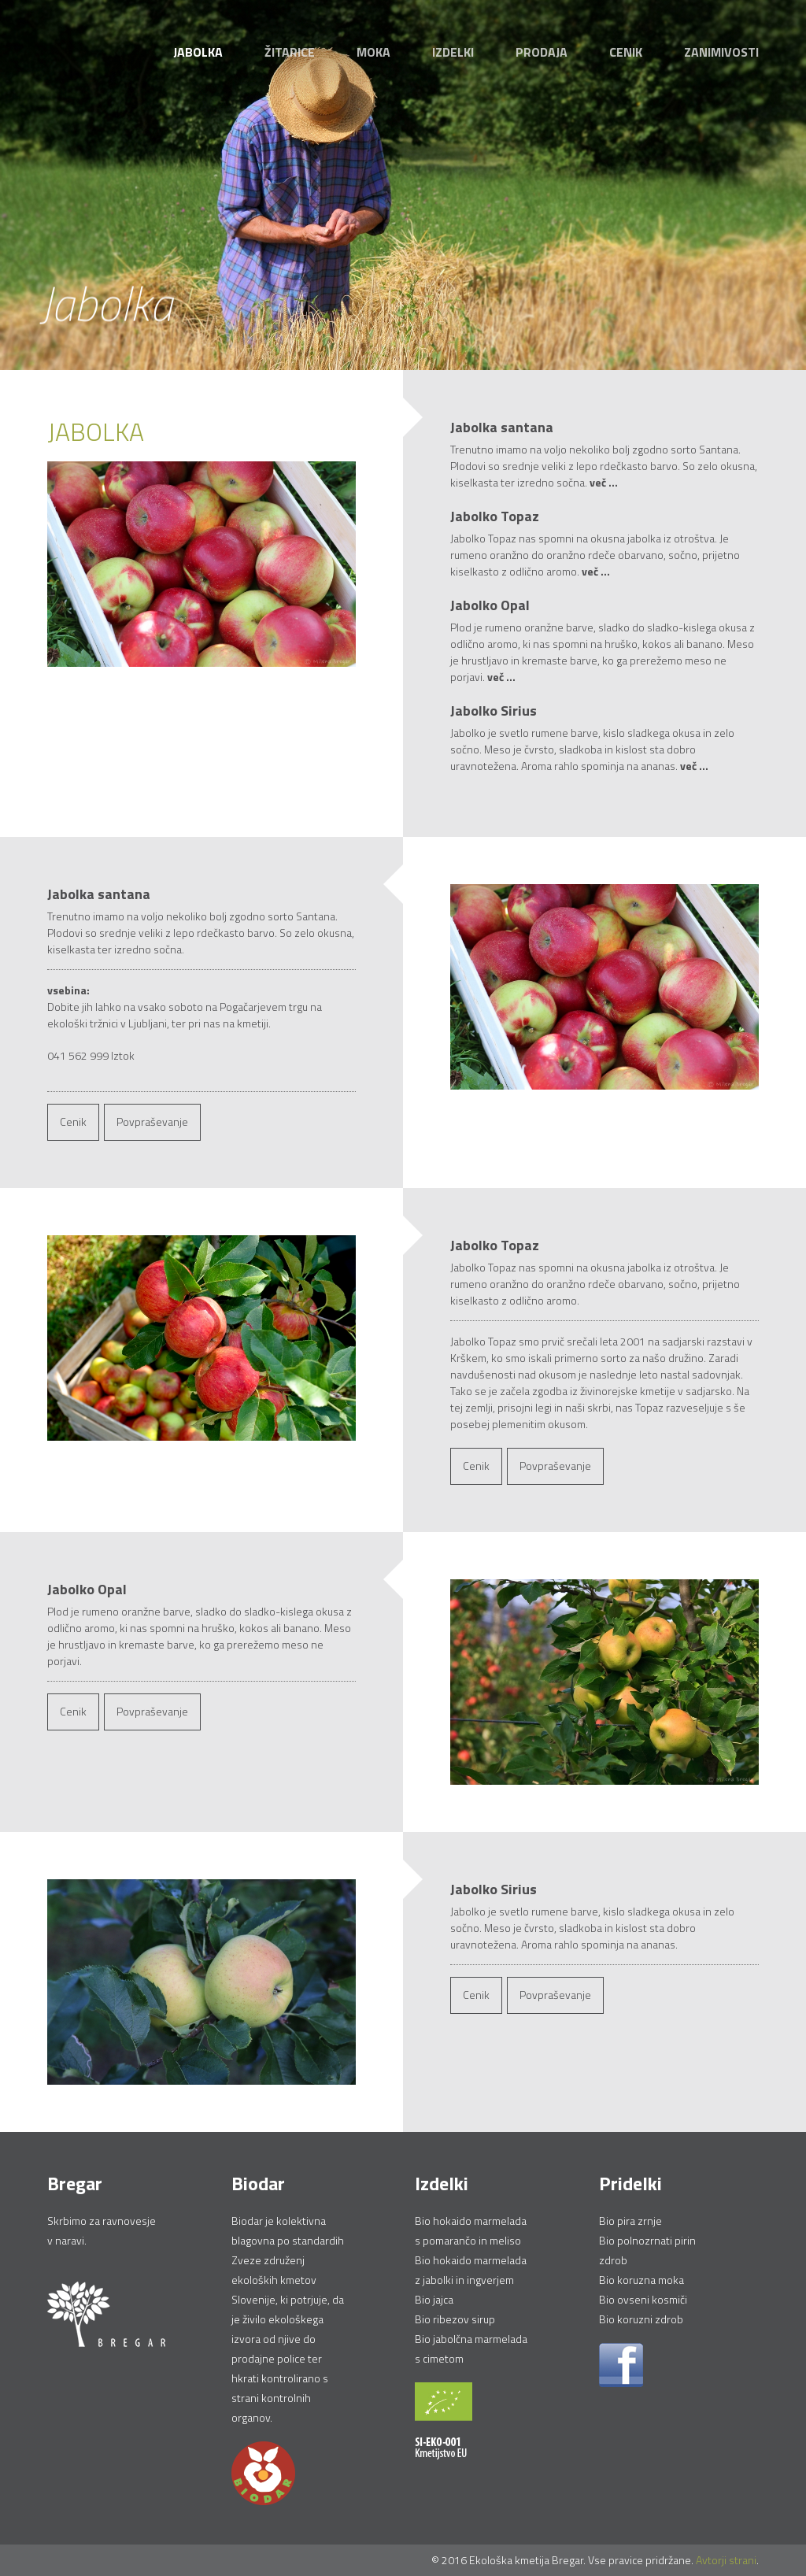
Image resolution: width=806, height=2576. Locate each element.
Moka (373, 52)
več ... (604, 483)
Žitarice (289, 52)
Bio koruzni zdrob (641, 2319)
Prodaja (542, 52)
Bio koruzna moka (641, 2279)
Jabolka (198, 52)
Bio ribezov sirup (455, 2319)
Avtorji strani (726, 2560)
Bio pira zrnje (630, 2220)
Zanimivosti (721, 52)
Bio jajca (434, 2299)
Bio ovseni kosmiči (643, 2299)
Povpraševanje (152, 1121)
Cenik (625, 52)
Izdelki (453, 52)
